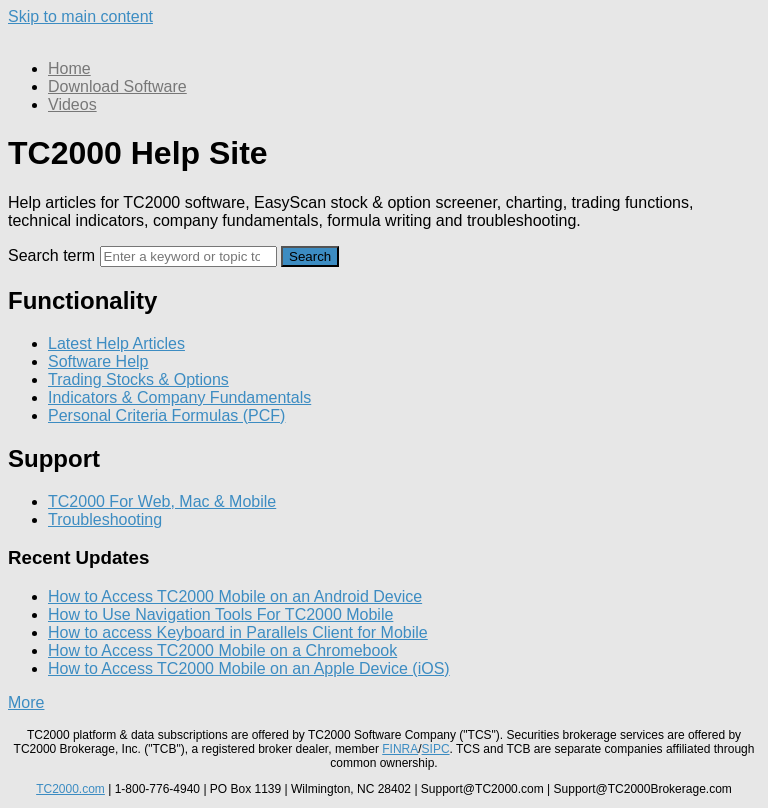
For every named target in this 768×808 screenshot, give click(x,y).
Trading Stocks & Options (138, 379)
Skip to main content (80, 16)
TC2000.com (70, 789)
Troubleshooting (105, 519)
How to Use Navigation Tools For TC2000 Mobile (220, 614)
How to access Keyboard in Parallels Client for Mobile (238, 632)
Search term (51, 255)
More (26, 702)
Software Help (98, 361)
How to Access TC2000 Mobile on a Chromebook (222, 650)
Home (69, 68)
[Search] (188, 256)
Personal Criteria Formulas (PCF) (166, 415)
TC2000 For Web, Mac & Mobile (162, 501)
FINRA (400, 749)
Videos (72, 104)
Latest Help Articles (116, 343)
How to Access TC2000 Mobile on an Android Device (235, 596)
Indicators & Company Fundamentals (179, 397)
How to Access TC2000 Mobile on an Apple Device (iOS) (249, 668)
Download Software (117, 86)
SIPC (436, 749)
